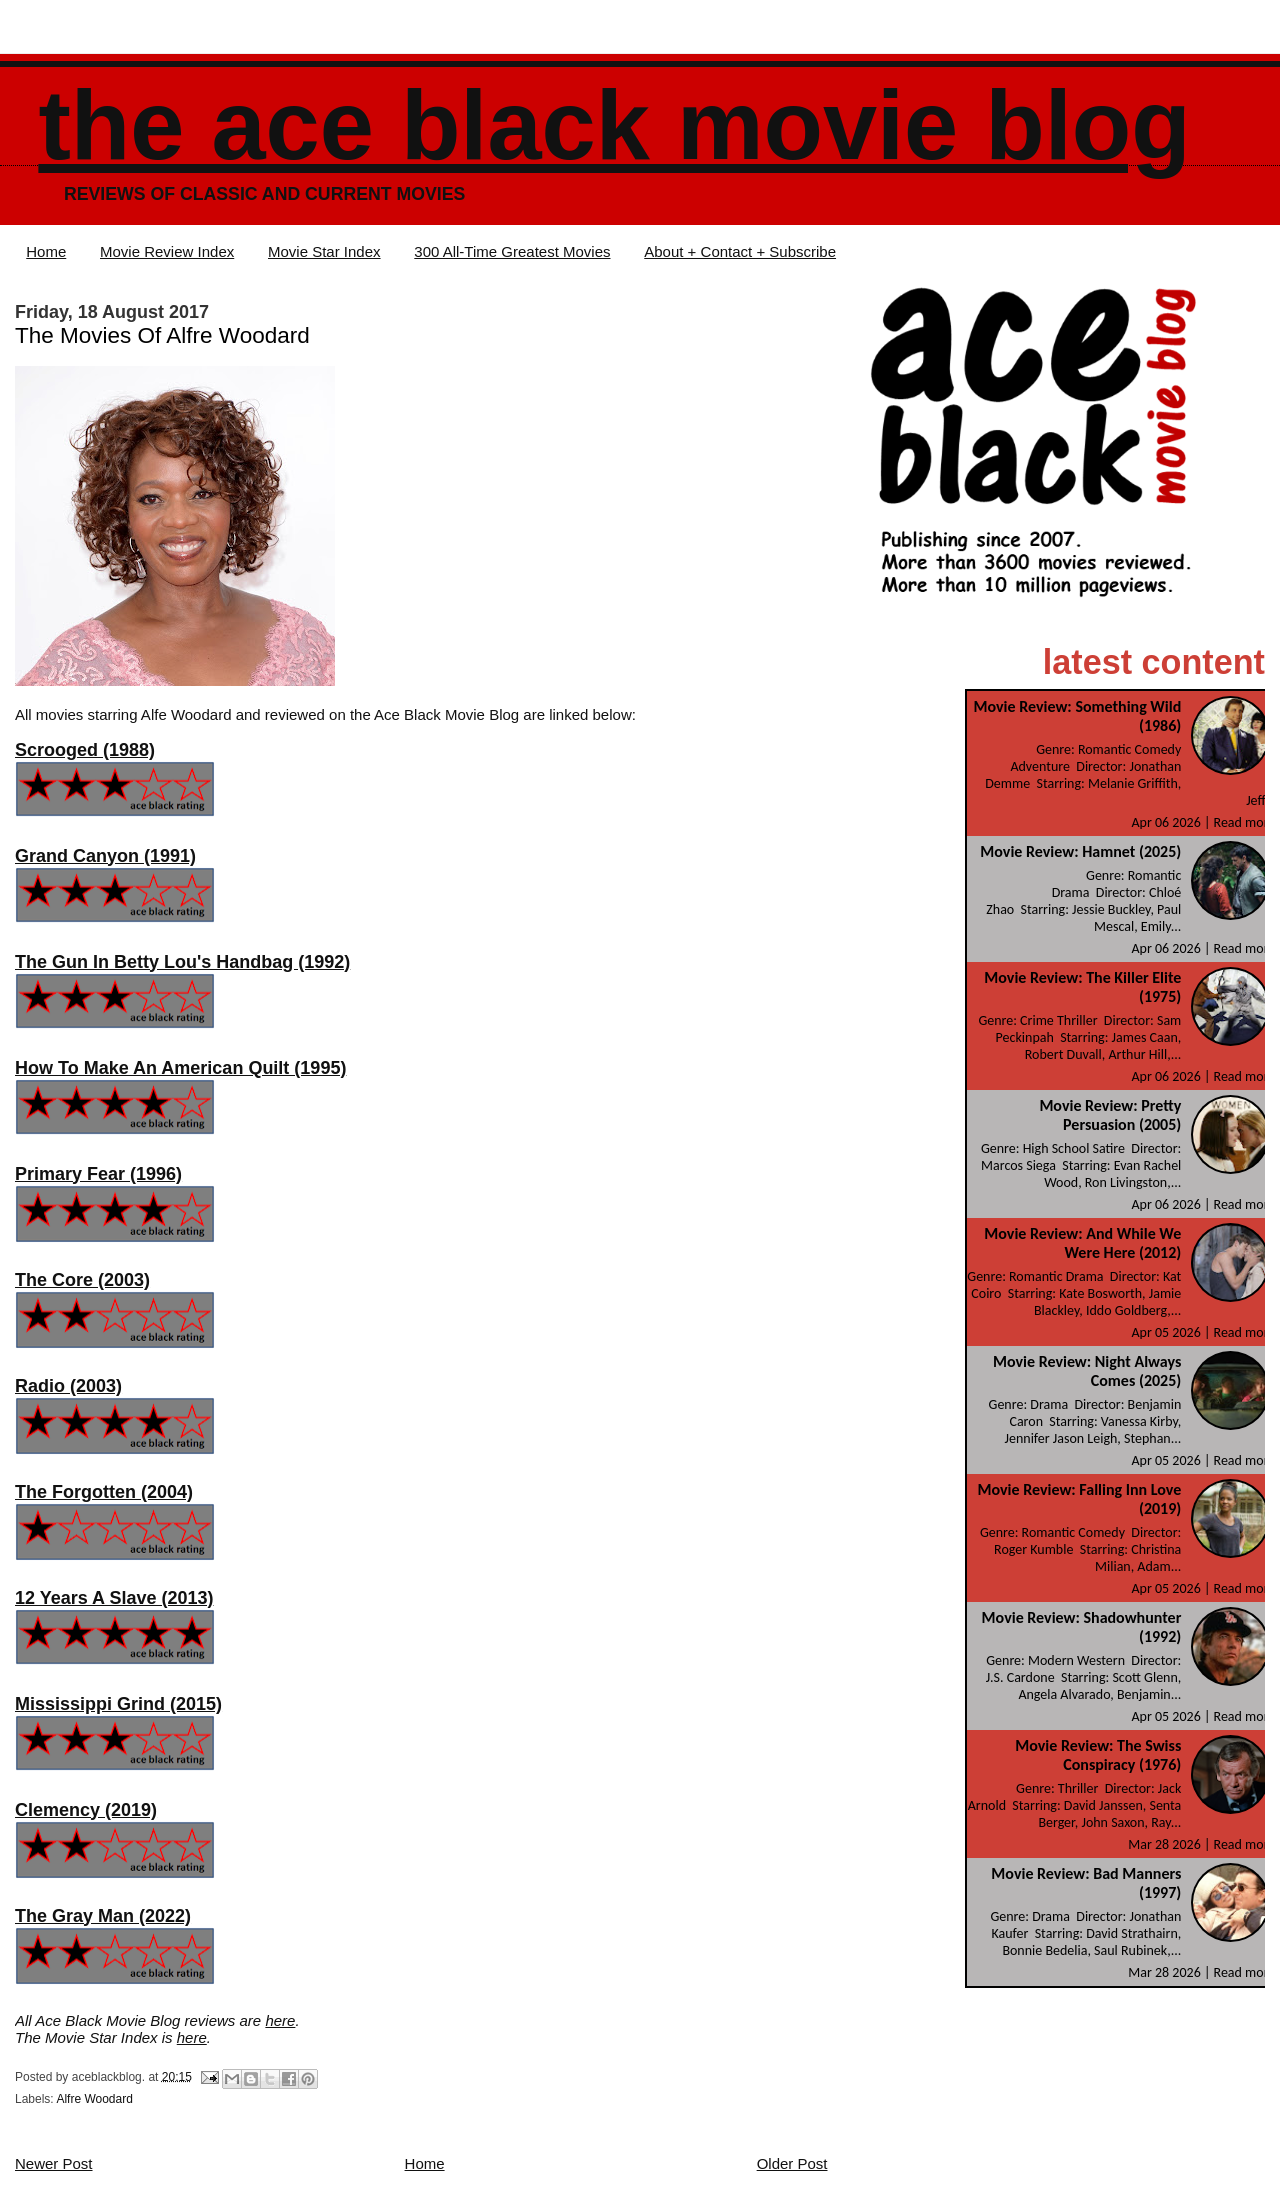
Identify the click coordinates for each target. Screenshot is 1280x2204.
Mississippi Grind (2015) (118, 1704)
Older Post (792, 2163)
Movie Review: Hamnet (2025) (1080, 851)
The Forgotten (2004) (104, 1492)
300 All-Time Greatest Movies (512, 251)
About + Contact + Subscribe (740, 251)
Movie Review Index (167, 251)
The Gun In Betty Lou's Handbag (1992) (182, 962)
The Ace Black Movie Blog (614, 125)
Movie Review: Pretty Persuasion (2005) (1110, 1115)
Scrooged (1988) (85, 750)
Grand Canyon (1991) (105, 856)
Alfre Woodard (94, 2099)
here (280, 2020)
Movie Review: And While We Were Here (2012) (1082, 1243)
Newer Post (54, 2163)
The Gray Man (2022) (103, 1916)
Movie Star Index (324, 251)
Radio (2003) (68, 1386)
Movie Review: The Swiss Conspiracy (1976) (1098, 1755)
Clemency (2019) (86, 1810)
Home (46, 251)
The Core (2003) (82, 1280)
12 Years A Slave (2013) (114, 1598)
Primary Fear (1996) (98, 1174)
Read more (1245, 822)
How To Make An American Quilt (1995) (180, 1068)
